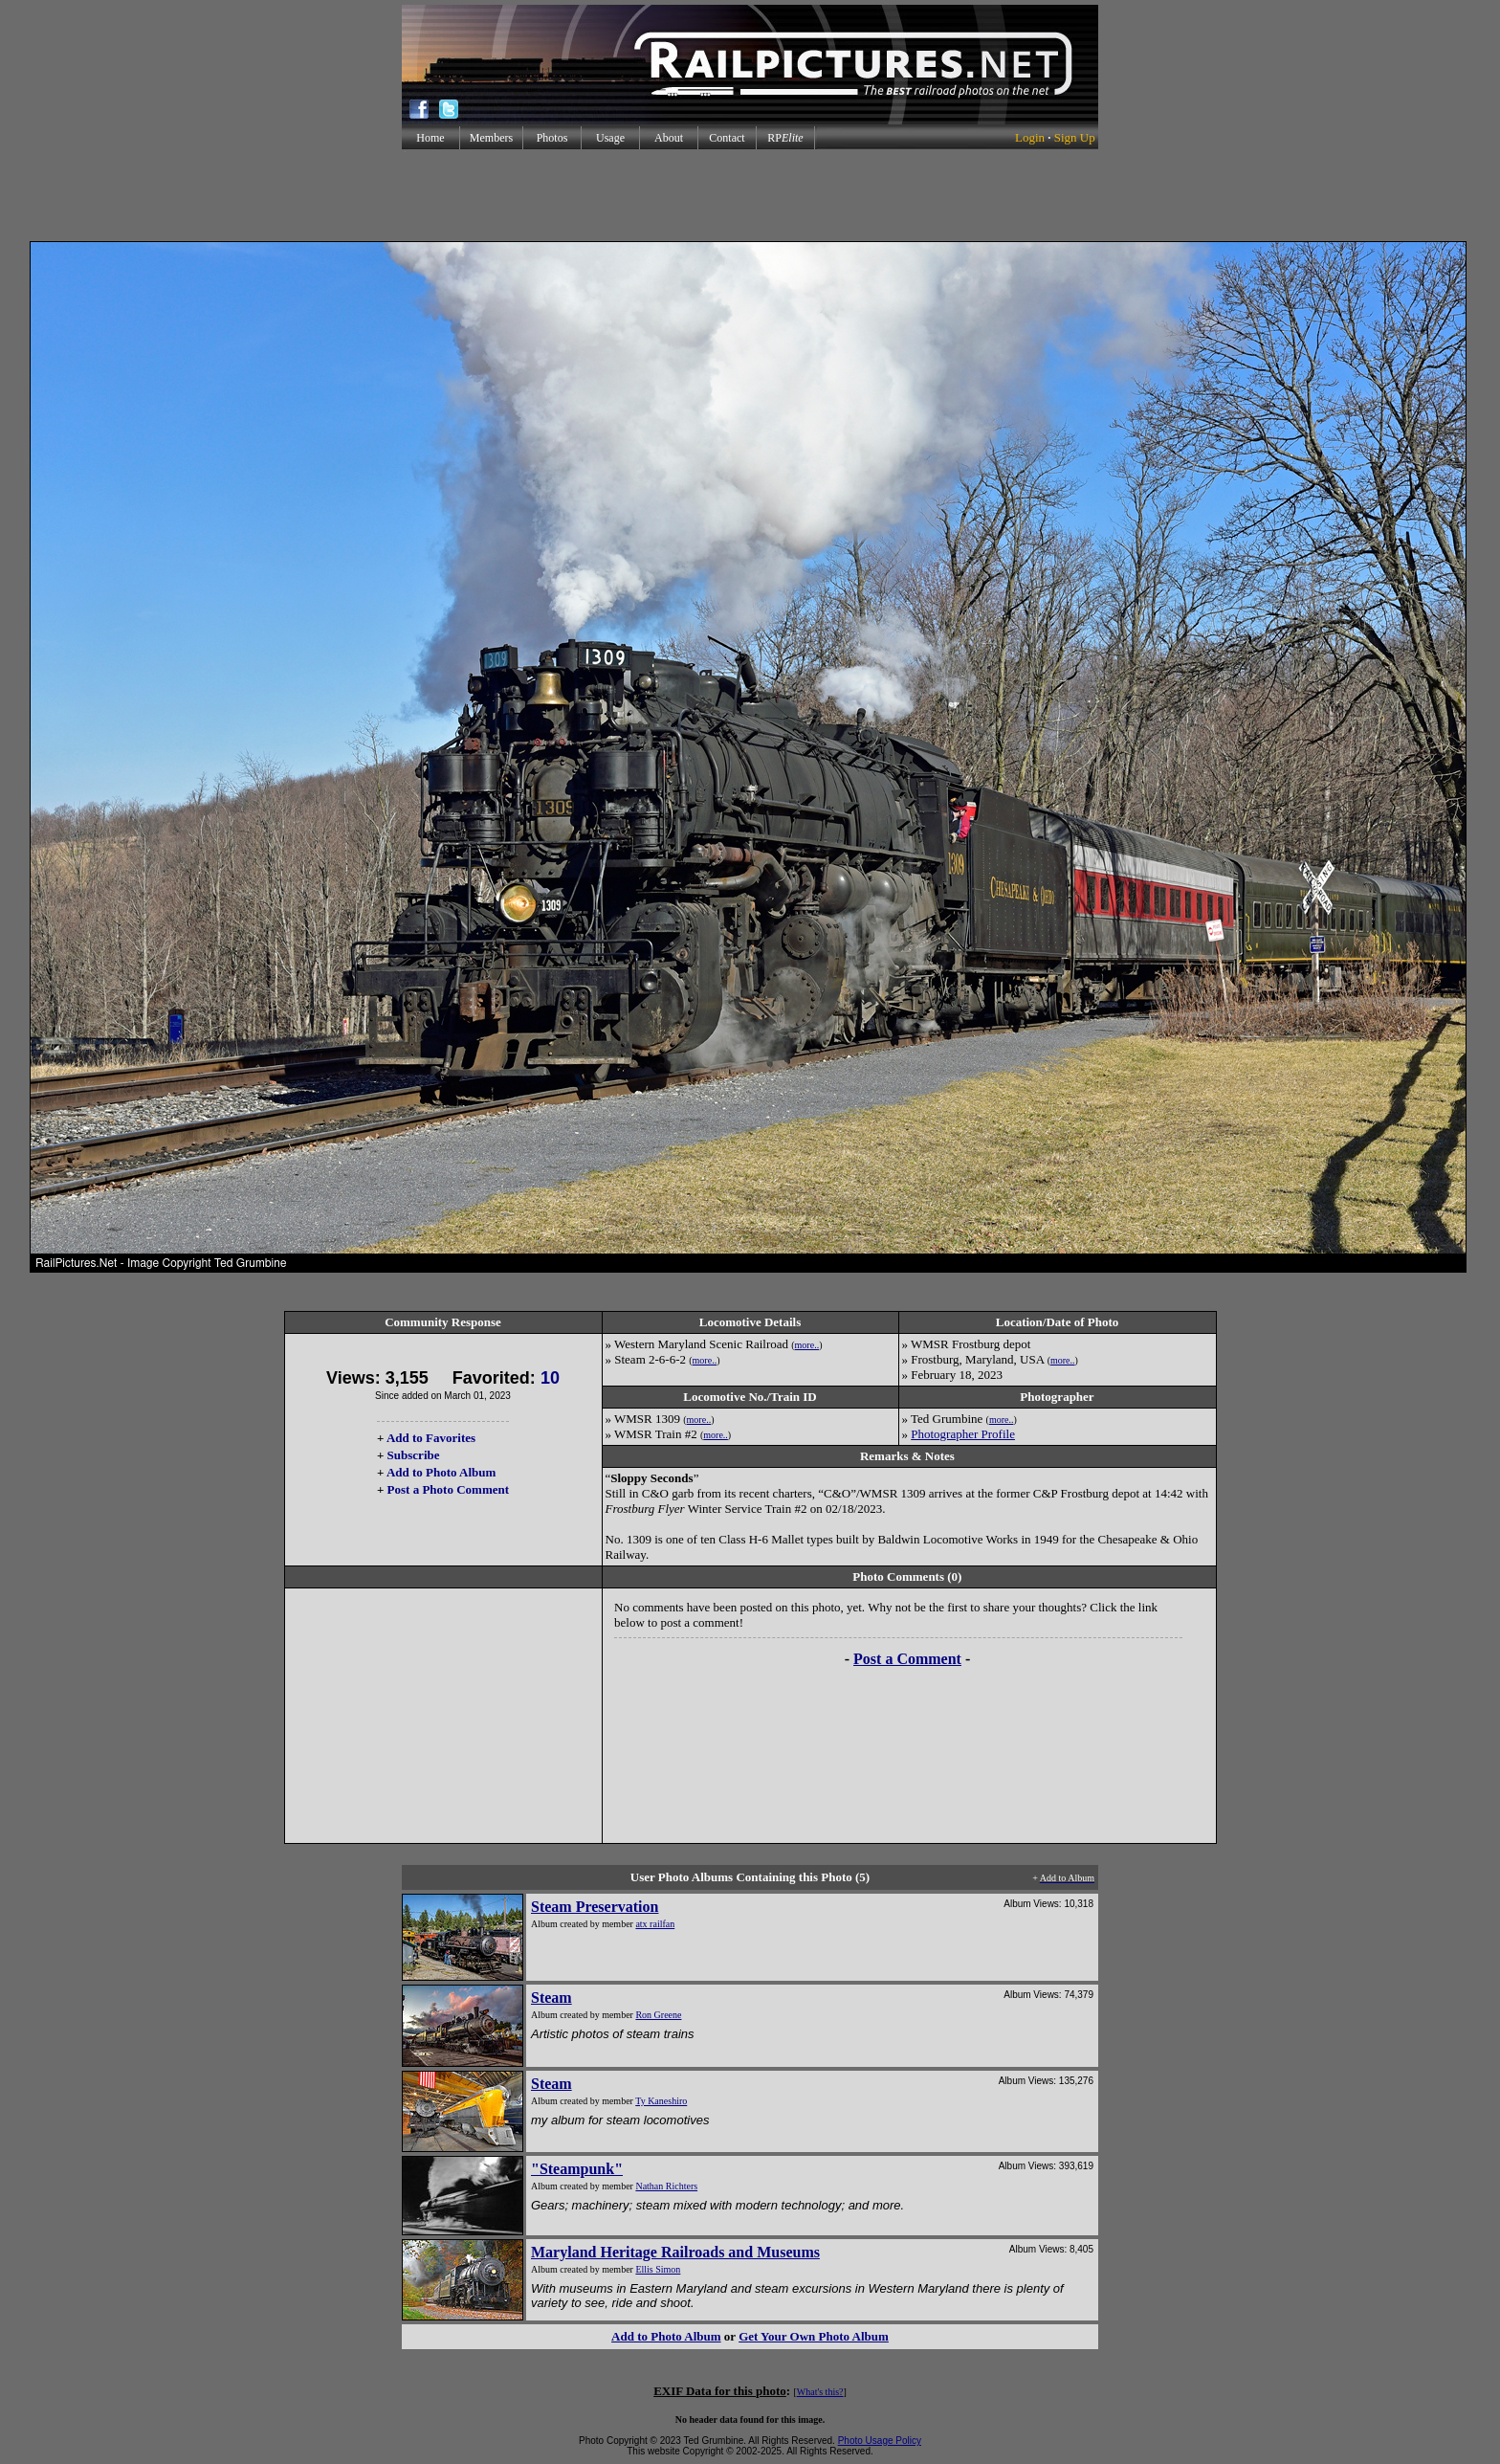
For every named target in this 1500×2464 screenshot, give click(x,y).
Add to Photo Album (441, 1472)
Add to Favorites (430, 1438)
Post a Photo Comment (448, 1489)
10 (550, 1377)
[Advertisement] (750, 195)
